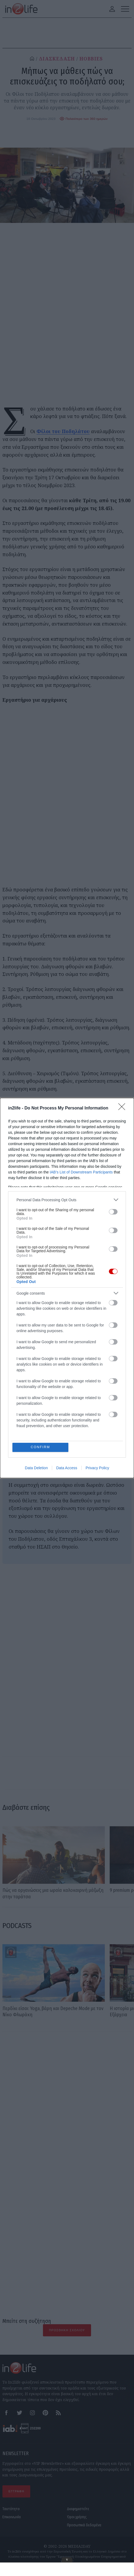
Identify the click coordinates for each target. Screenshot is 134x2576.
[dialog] (67, 1288)
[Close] (123, 1108)
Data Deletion (36, 1468)
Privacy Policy (97, 1468)
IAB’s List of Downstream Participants (81, 1172)
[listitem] (67, 1199)
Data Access (66, 1468)
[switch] (113, 1211)
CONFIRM (41, 1447)
